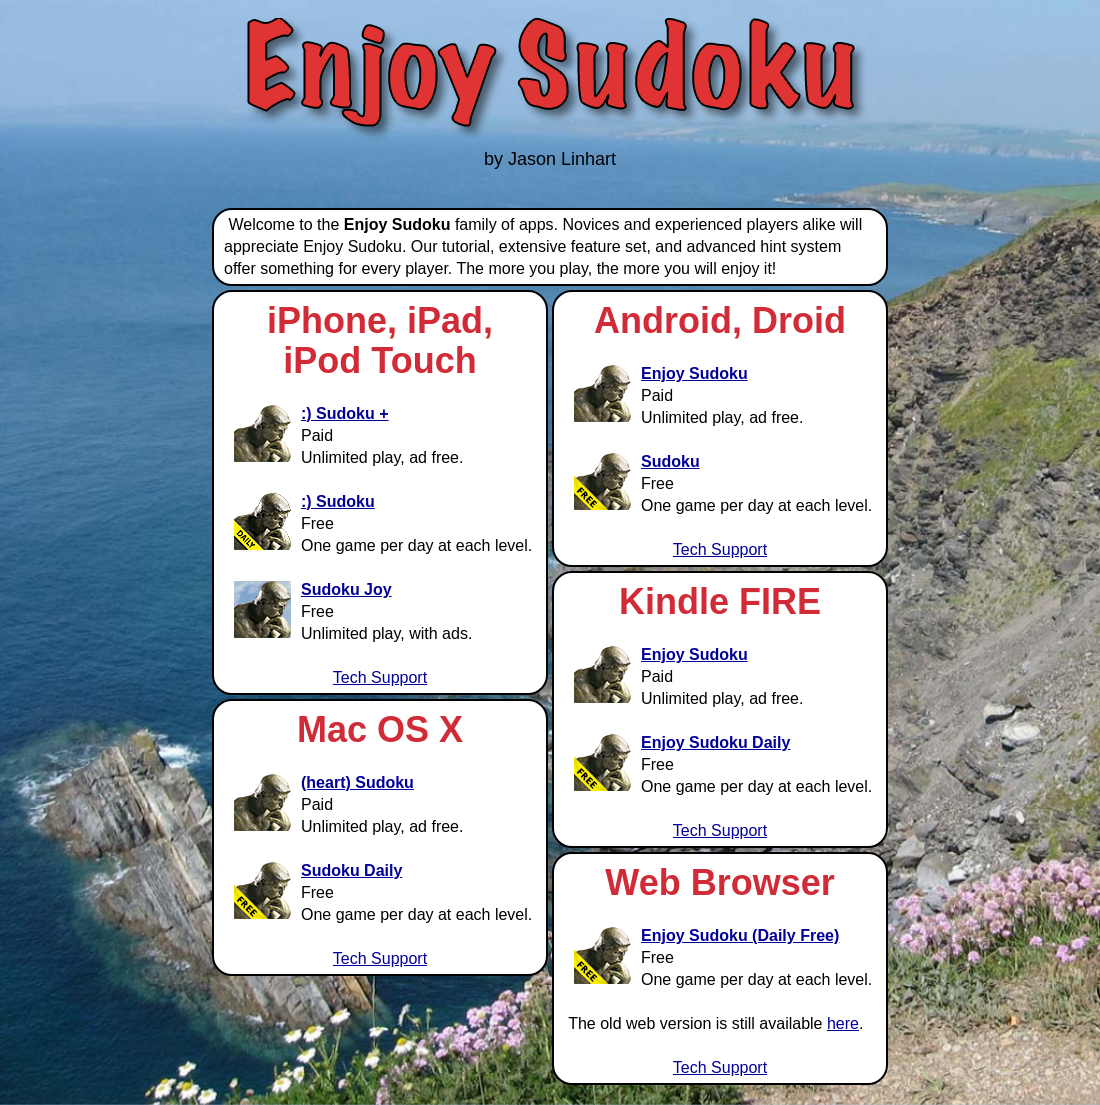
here (843, 1023)
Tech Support (380, 677)
